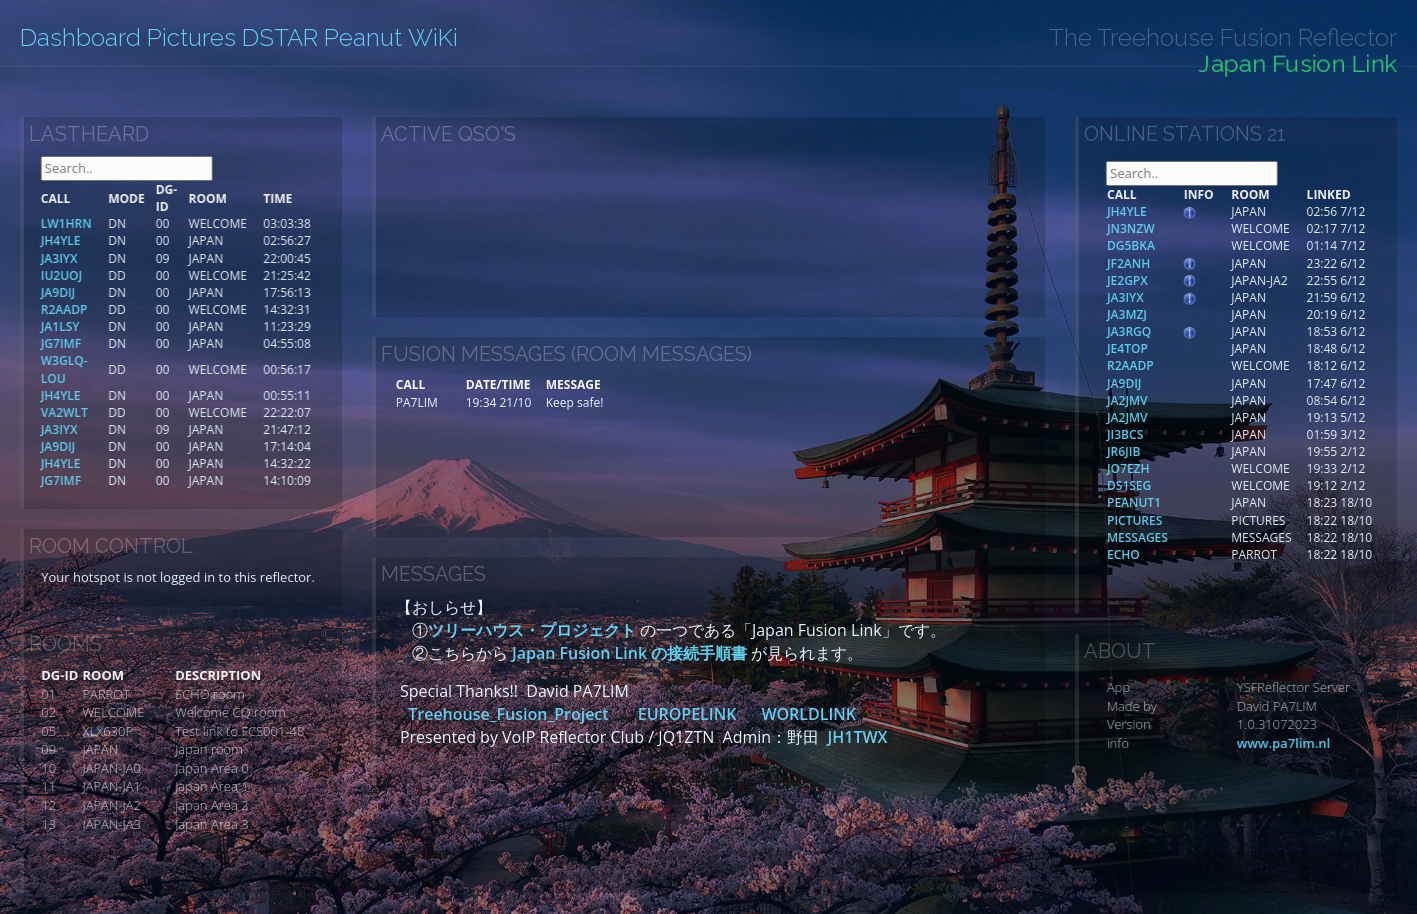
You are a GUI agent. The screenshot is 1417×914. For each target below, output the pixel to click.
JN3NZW (1173, 228)
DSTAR (280, 37)
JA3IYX (1167, 297)
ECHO (1165, 554)
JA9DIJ (1166, 383)
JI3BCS (1167, 434)
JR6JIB (1165, 451)
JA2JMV (1169, 400)
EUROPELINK (687, 714)
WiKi (433, 37)
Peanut (363, 37)
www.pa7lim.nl (1322, 743)
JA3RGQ (1171, 331)
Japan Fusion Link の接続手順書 (630, 653)
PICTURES (1176, 520)
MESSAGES (1179, 537)
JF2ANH (1170, 263)
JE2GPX (1169, 280)
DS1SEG (1171, 485)
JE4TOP (1169, 348)
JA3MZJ (1169, 314)
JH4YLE (1169, 211)
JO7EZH (1170, 468)
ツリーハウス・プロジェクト (532, 630)
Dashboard (80, 37)
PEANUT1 (1176, 502)
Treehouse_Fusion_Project (510, 714)
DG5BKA (1173, 245)
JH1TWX (857, 737)
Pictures (191, 37)
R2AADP (1172, 365)
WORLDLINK (808, 714)
